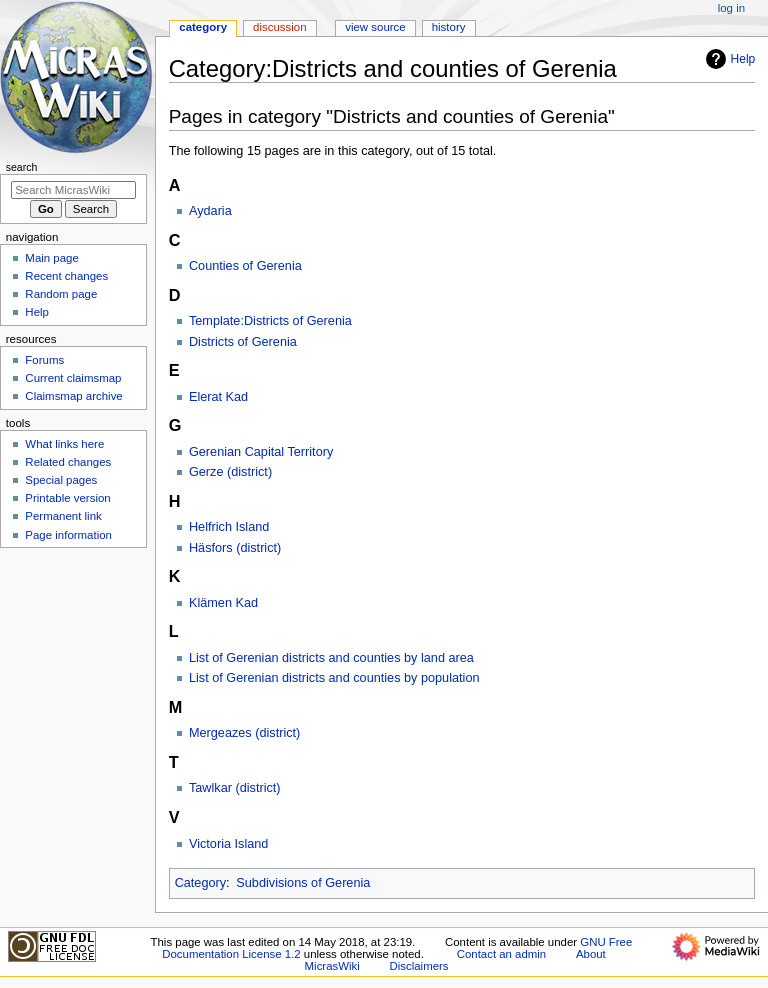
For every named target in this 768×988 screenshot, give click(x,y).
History (449, 27)
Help (728, 59)
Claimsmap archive (73, 396)
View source (375, 27)
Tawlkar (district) (235, 788)
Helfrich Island (229, 527)
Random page (61, 294)
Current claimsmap (73, 378)
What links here (64, 444)
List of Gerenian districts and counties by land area (331, 658)
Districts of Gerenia (243, 342)
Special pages (61, 480)
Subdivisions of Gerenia (303, 883)
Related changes (68, 462)
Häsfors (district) (235, 548)
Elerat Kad (218, 397)
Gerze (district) (230, 472)
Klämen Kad (223, 603)
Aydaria (210, 211)
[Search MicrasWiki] (73, 190)
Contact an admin (502, 954)
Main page (52, 258)
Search (22, 167)
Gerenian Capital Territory (261, 452)
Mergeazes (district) (244, 733)
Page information (68, 535)
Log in (731, 8)
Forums (44, 360)
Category (200, 883)
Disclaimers (419, 966)
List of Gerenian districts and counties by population (334, 678)
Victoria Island (228, 844)
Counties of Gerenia (245, 266)
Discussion (279, 27)
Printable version (67, 498)
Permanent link (63, 516)
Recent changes (66, 276)
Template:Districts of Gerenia (270, 321)
